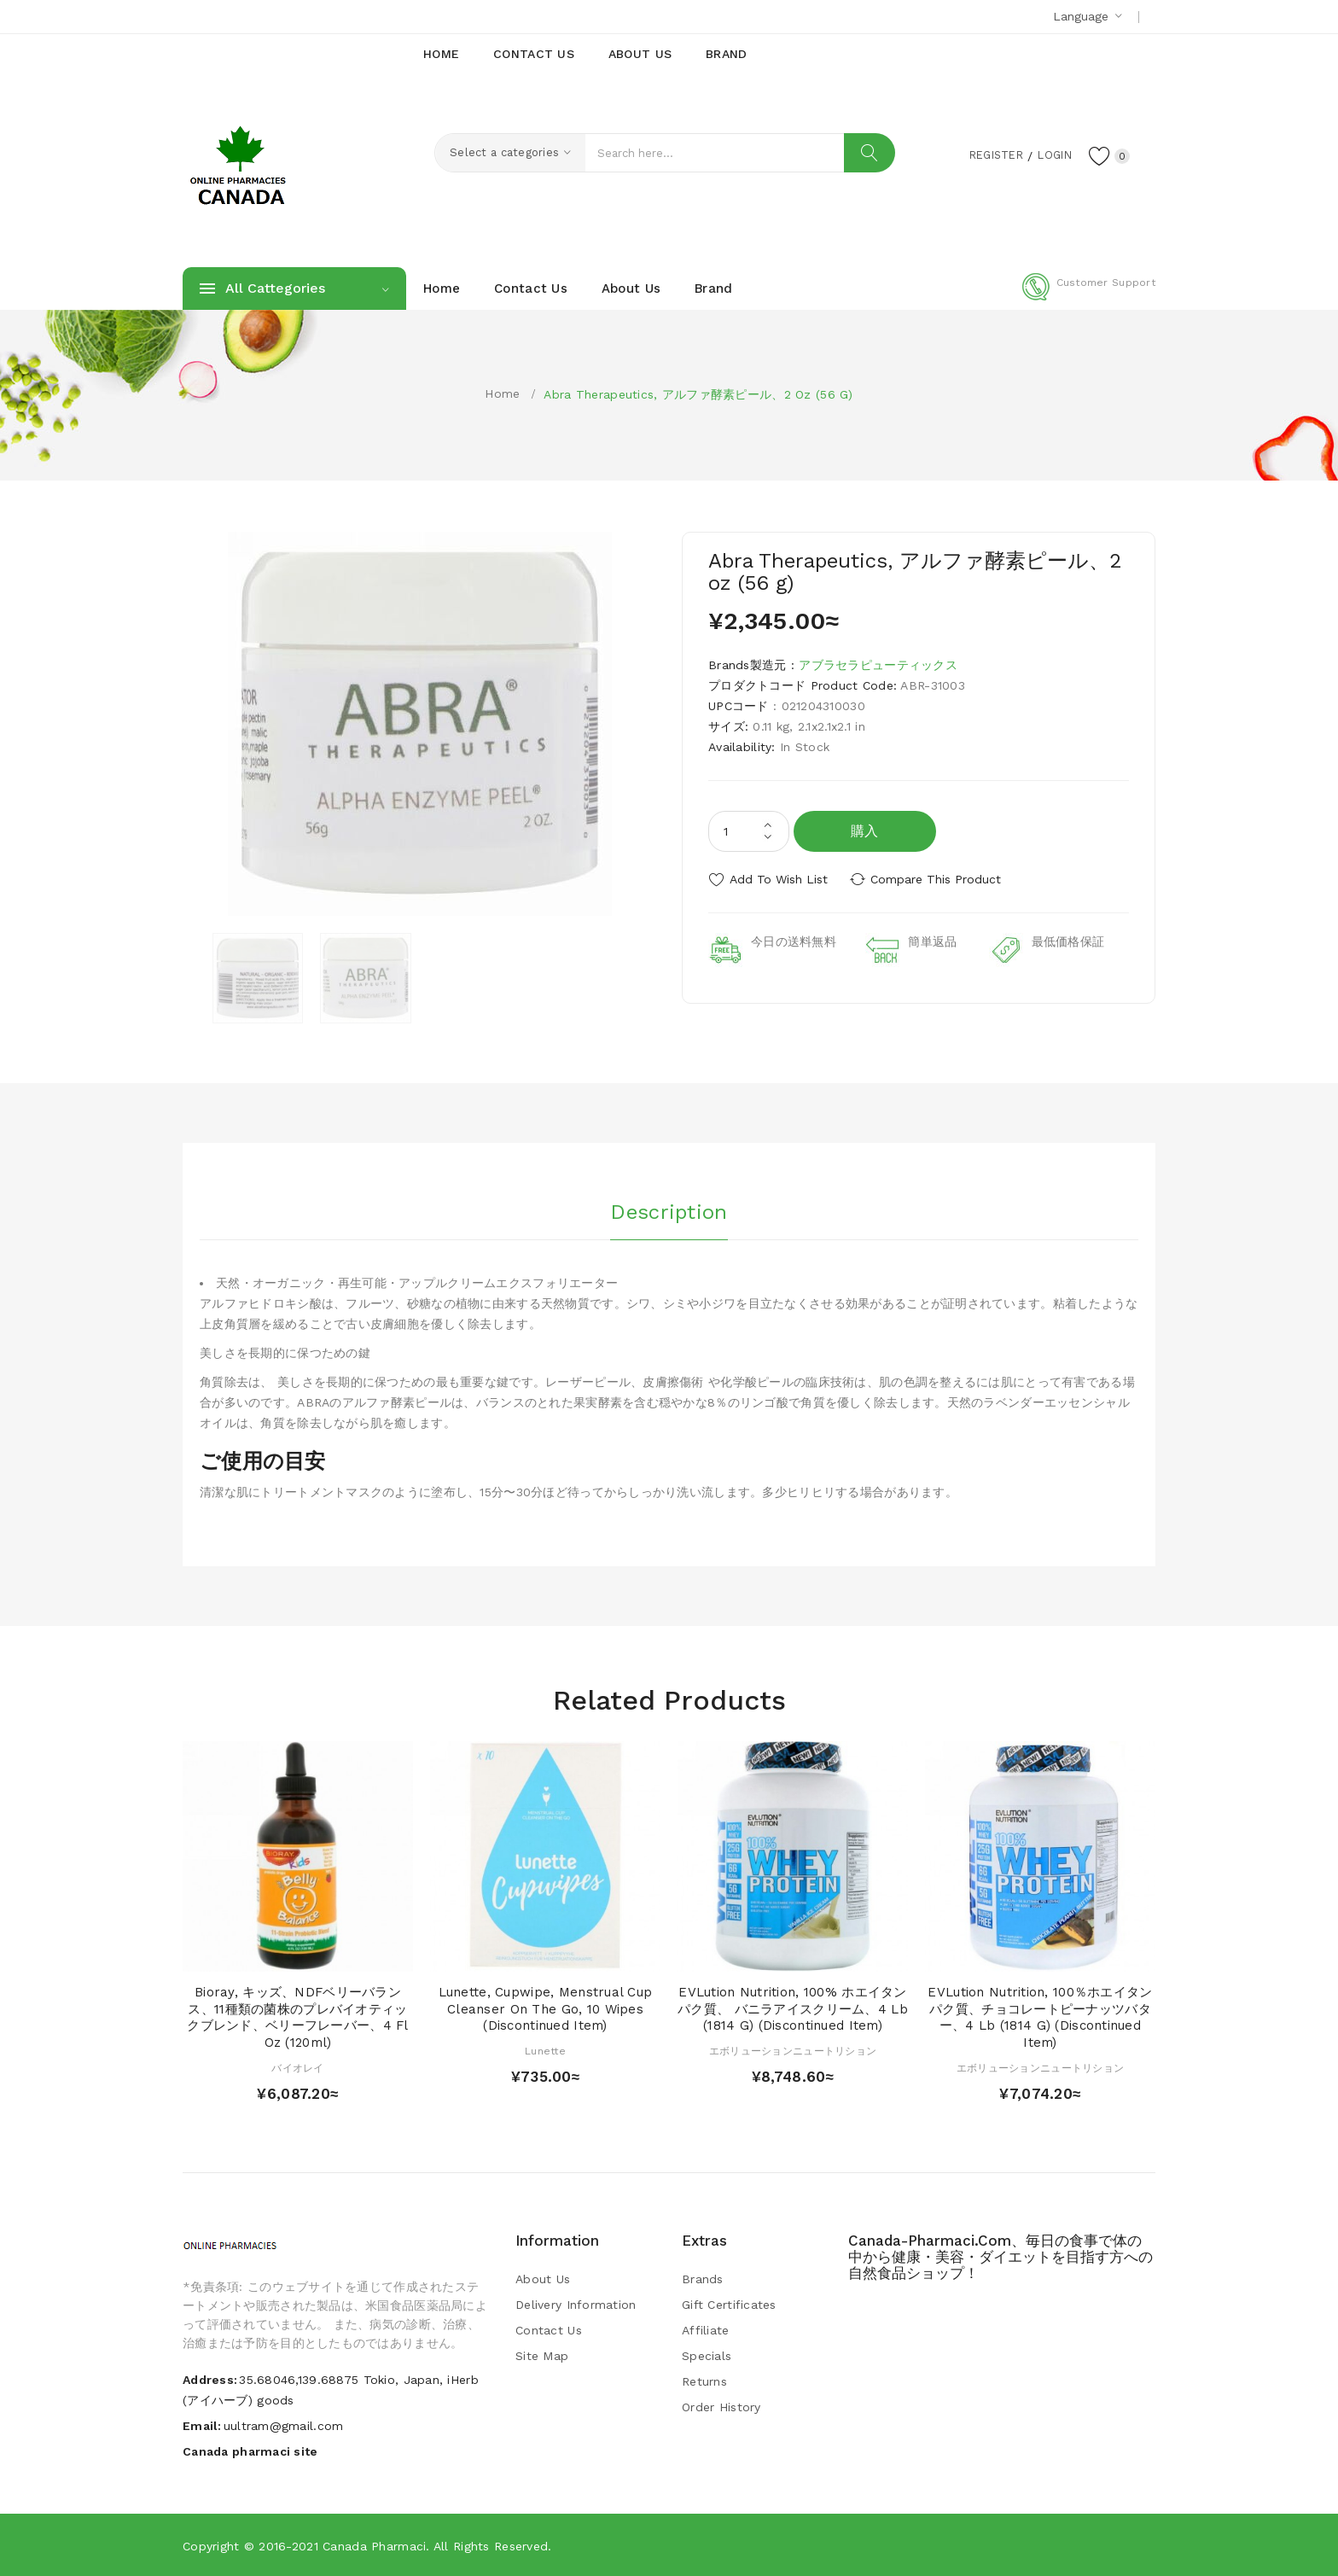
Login (1049, 154)
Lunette (545, 2051)
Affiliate (706, 2330)
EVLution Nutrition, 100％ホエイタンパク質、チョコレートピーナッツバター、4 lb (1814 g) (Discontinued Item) (1040, 2017)
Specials (706, 2356)
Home (502, 393)
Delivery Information (576, 2304)
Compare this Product (938, 879)
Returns (704, 2381)
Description (668, 1211)
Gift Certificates (729, 2304)
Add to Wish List (779, 879)
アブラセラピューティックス (878, 665)
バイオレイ (297, 2068)
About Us (542, 2279)
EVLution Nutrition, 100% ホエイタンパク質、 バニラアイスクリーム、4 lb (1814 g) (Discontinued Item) (793, 2009)
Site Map (541, 2356)
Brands (703, 2279)
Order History (721, 2407)
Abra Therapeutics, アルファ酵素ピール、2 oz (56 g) (698, 394)
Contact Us (548, 2330)
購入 (865, 831)
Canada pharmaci (374, 2546)
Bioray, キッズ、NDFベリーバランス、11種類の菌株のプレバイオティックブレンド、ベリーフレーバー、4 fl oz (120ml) (297, 2017)
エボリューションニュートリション (792, 2051)
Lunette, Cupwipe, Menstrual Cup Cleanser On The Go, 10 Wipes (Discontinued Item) (546, 2009)
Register (985, 154)
